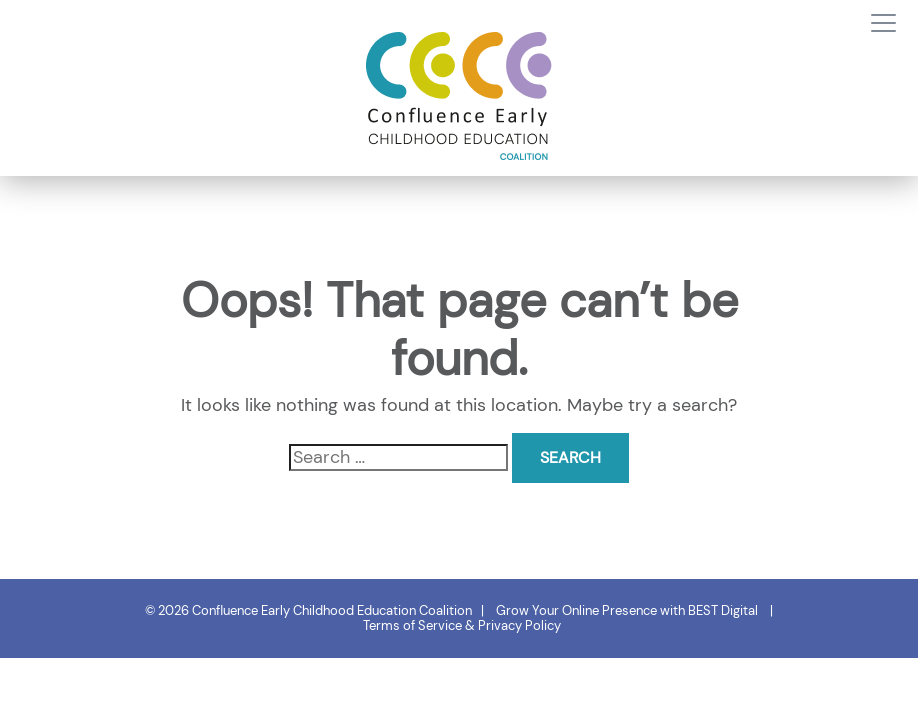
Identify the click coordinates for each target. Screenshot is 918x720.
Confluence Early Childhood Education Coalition (332, 610)
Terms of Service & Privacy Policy (462, 625)
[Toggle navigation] (883, 24)
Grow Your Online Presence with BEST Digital (627, 610)
